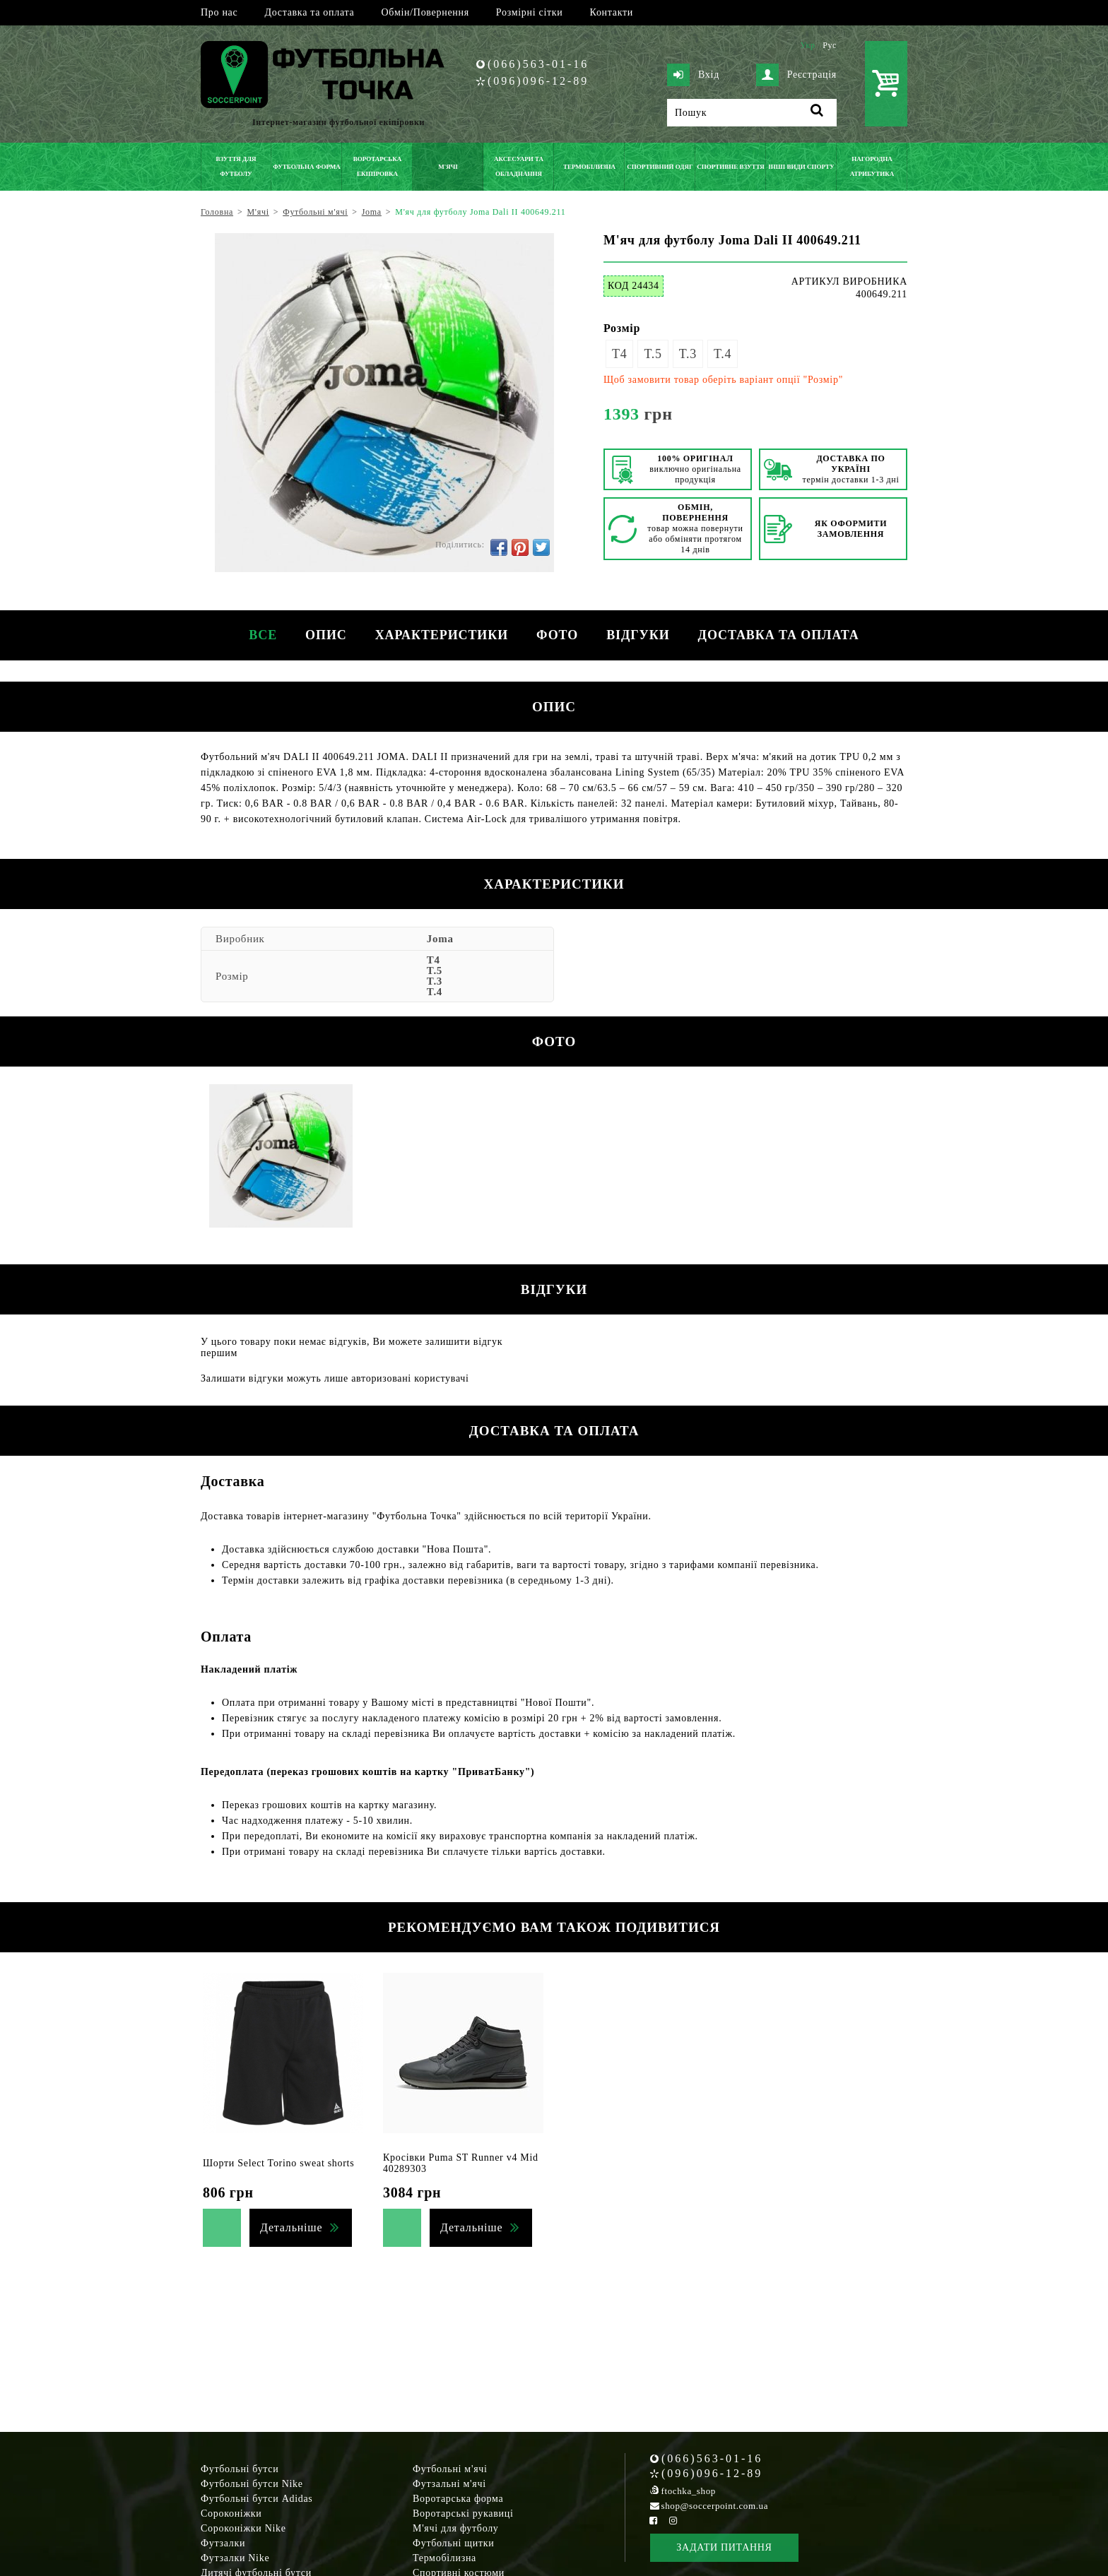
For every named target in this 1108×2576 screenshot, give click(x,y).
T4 (619, 354)
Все (263, 635)
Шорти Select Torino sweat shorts (278, 2163)
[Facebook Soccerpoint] (653, 2520)
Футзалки (223, 2543)
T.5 (652, 354)
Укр (807, 45)
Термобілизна (444, 2558)
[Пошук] (752, 112)
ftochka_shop (688, 2491)
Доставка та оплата (309, 12)
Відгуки (637, 635)
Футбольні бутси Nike (252, 2484)
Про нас (219, 12)
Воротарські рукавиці (463, 2513)
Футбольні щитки (454, 2543)
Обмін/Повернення (424, 12)
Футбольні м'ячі (450, 2469)
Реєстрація (796, 75)
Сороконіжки (231, 2513)
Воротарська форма (458, 2498)
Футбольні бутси (239, 2469)
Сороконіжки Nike (243, 2528)
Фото (557, 635)
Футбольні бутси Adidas (257, 2498)
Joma (440, 938)
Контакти (611, 12)
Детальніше (291, 2227)
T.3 (688, 354)
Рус (830, 45)
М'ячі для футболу (456, 2528)
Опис (326, 635)
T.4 (722, 354)
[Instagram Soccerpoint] (672, 2520)
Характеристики (441, 635)
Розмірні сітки (529, 12)
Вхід (693, 75)
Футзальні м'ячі (449, 2484)
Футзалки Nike (235, 2558)
